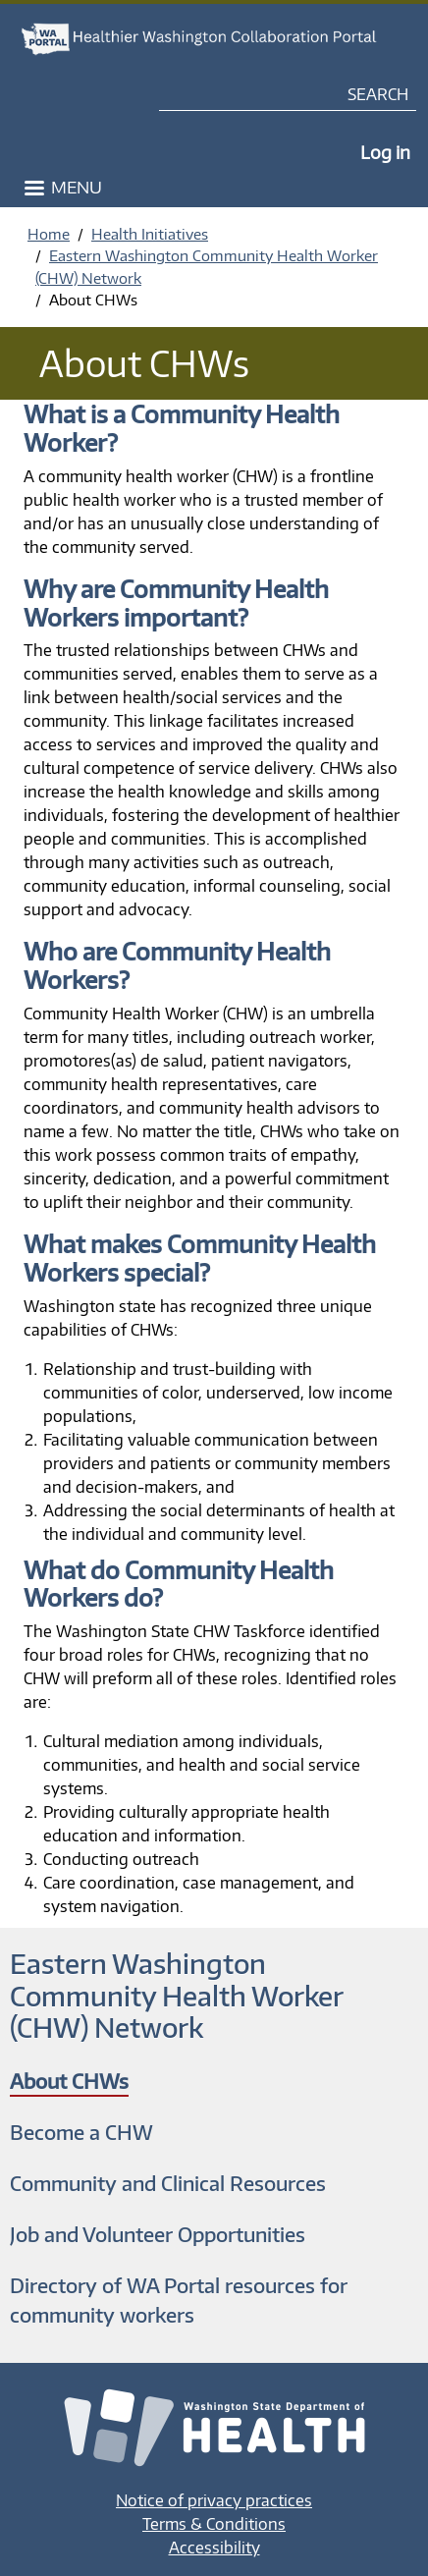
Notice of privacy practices (214, 2500)
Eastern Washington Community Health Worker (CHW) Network (176, 1995)
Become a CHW (81, 2131)
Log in (385, 151)
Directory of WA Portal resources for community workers (179, 2300)
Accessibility (214, 2547)
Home (48, 234)
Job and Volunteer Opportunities (157, 2233)
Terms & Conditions (214, 2524)
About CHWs (69, 2080)
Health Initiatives (149, 234)
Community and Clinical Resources (168, 2182)
